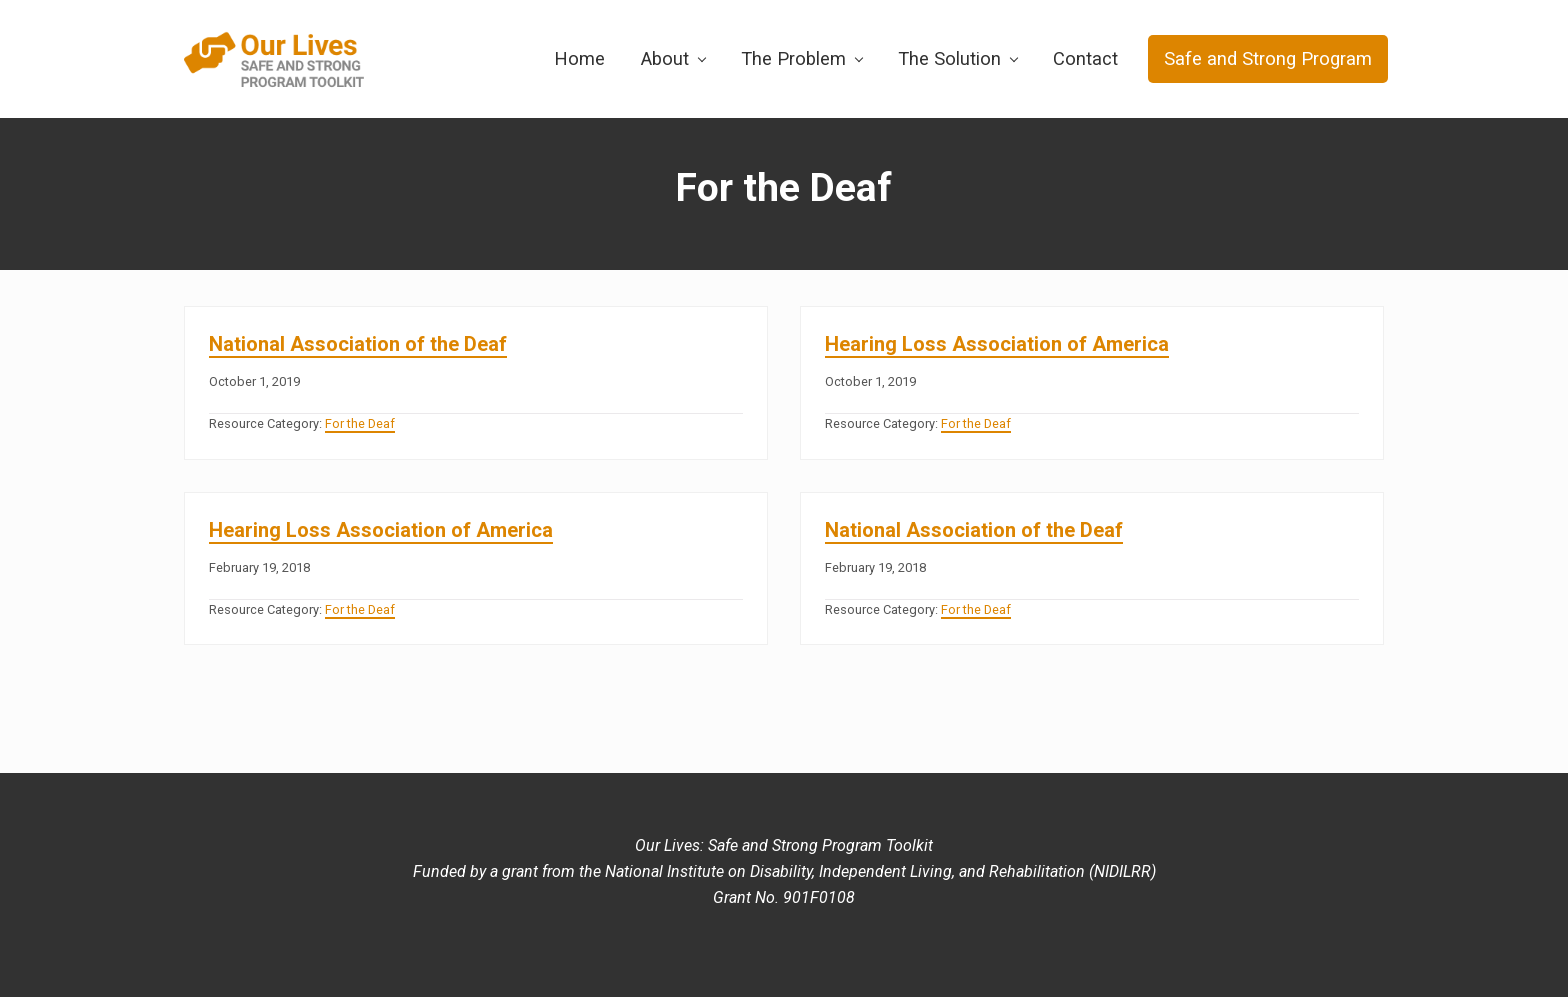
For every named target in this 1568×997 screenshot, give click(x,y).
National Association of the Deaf (358, 344)
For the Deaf (360, 423)
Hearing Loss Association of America (997, 344)
